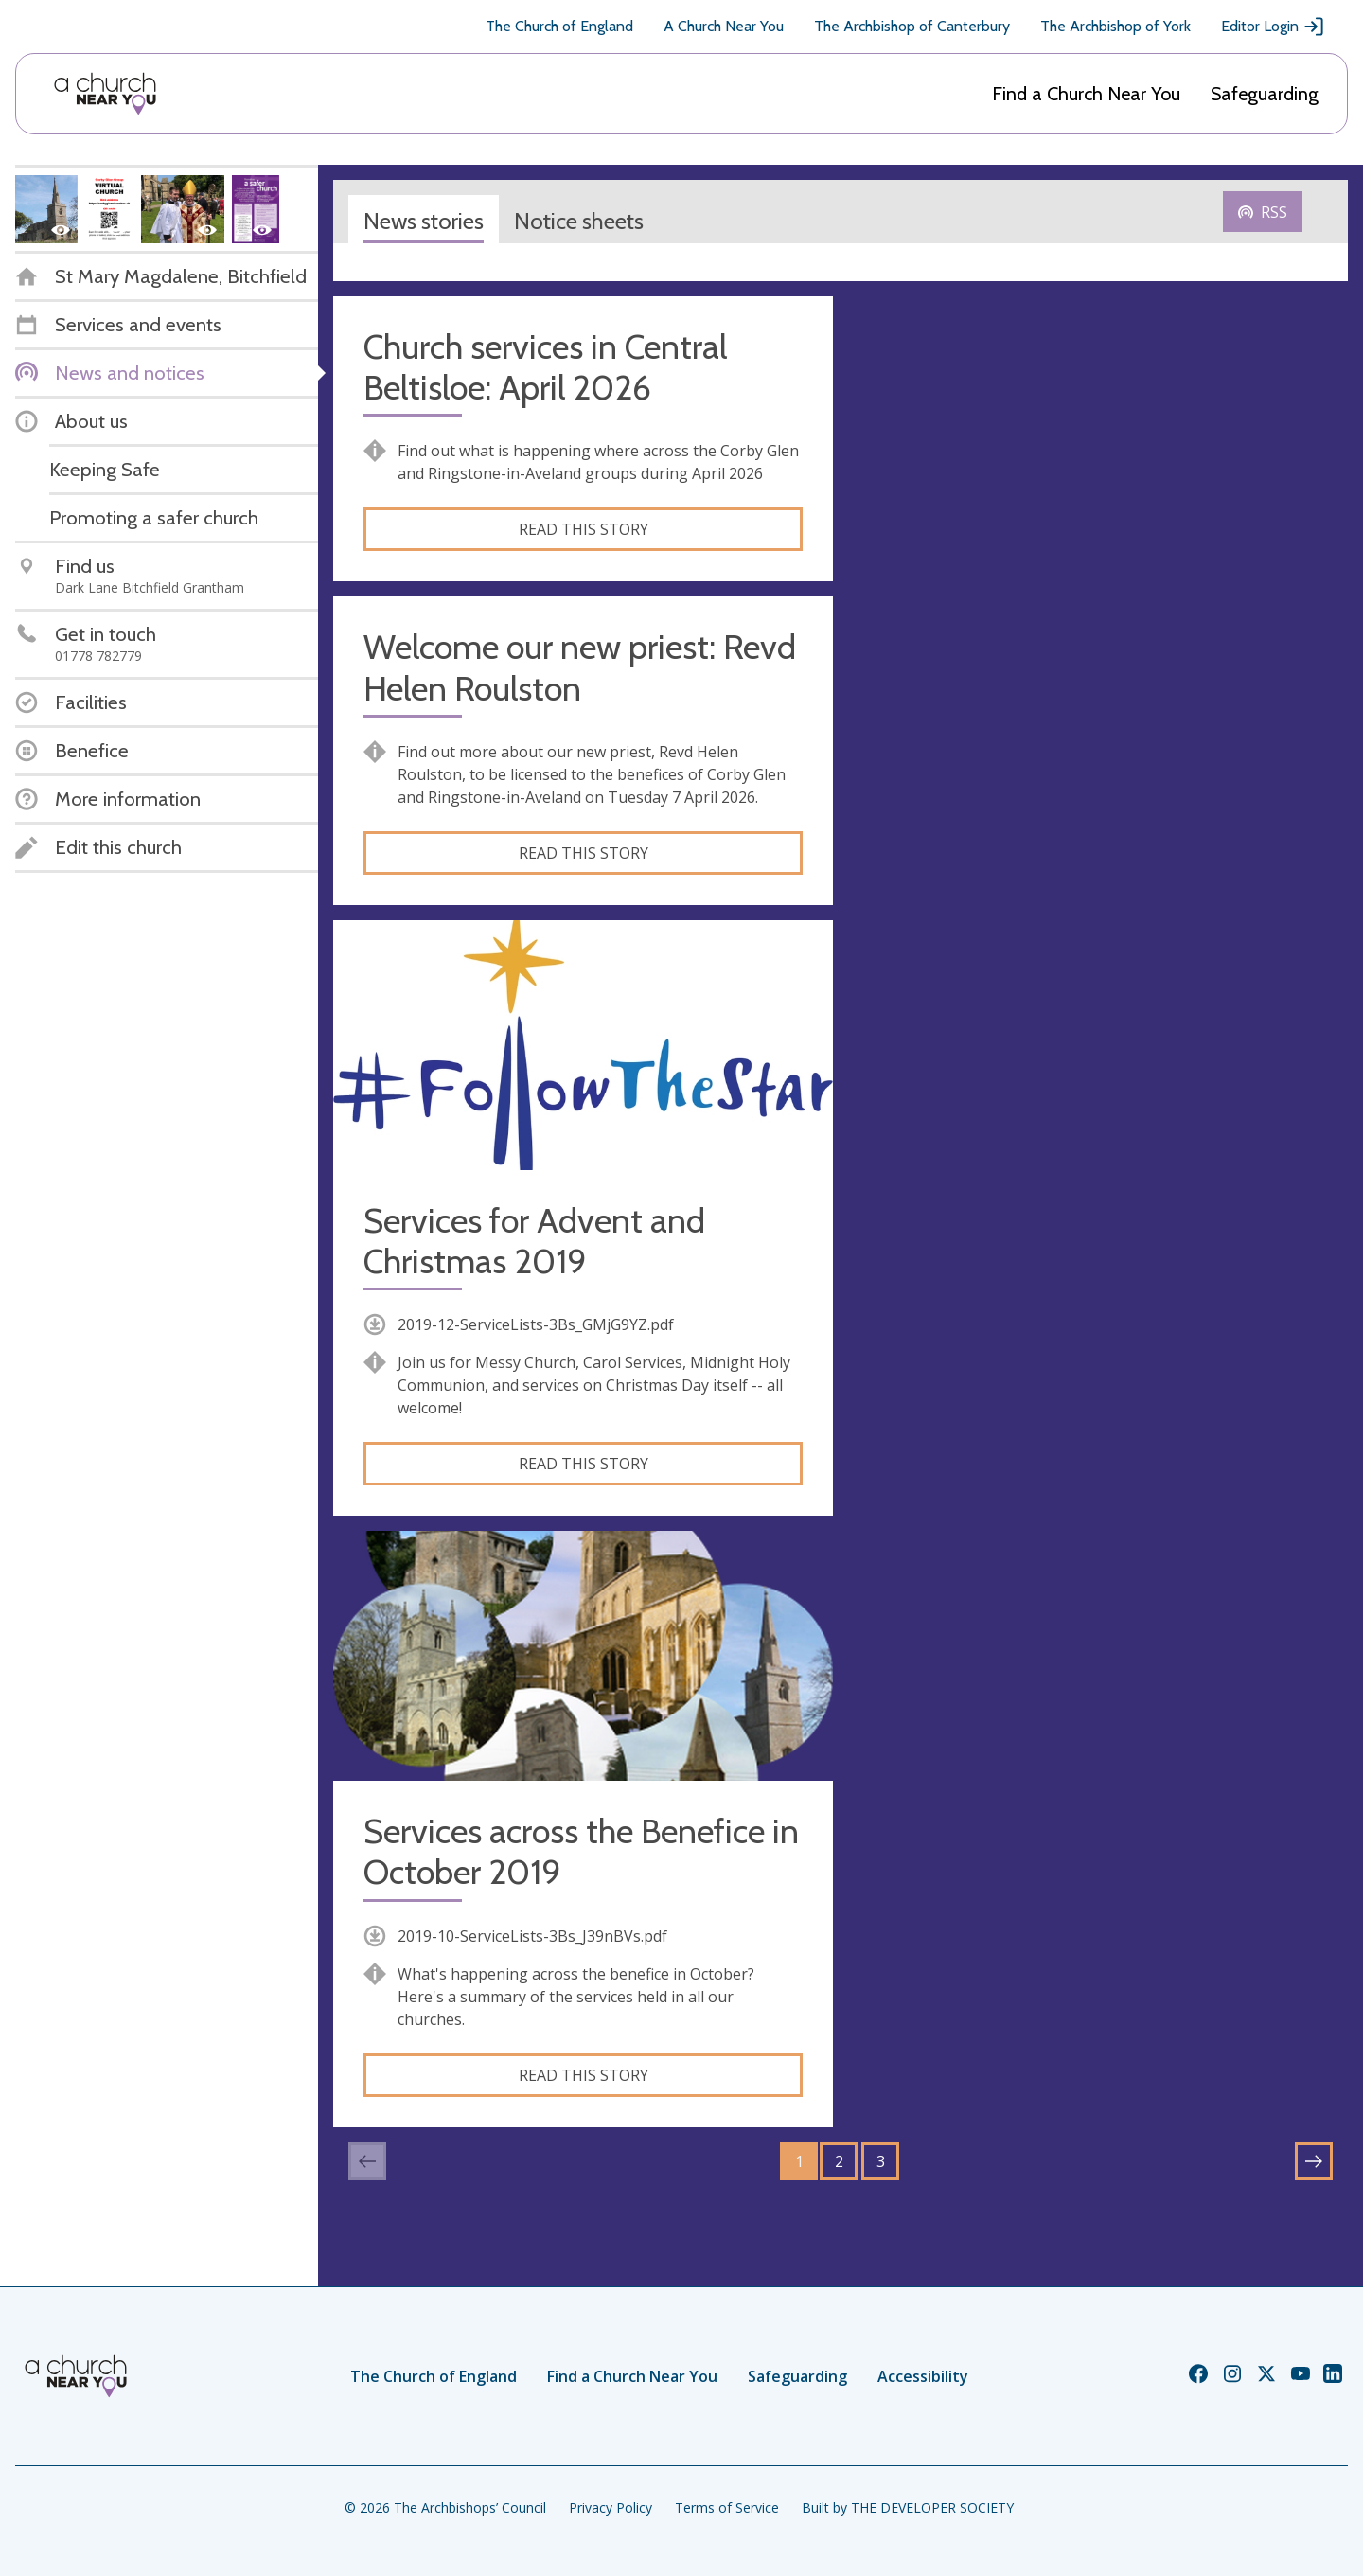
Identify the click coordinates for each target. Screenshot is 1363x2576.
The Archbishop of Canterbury (912, 26)
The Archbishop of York (1115, 26)
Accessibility (922, 2376)
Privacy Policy (610, 2507)
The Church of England (559, 26)
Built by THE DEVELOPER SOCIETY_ (910, 2507)
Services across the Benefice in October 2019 (581, 1851)
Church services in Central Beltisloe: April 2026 (545, 367)
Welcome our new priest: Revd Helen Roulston (579, 667)
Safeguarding (1265, 93)
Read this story (583, 529)
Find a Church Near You (1086, 93)
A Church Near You (724, 26)
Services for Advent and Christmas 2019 (534, 1241)
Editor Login (1273, 26)
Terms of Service (727, 2507)
